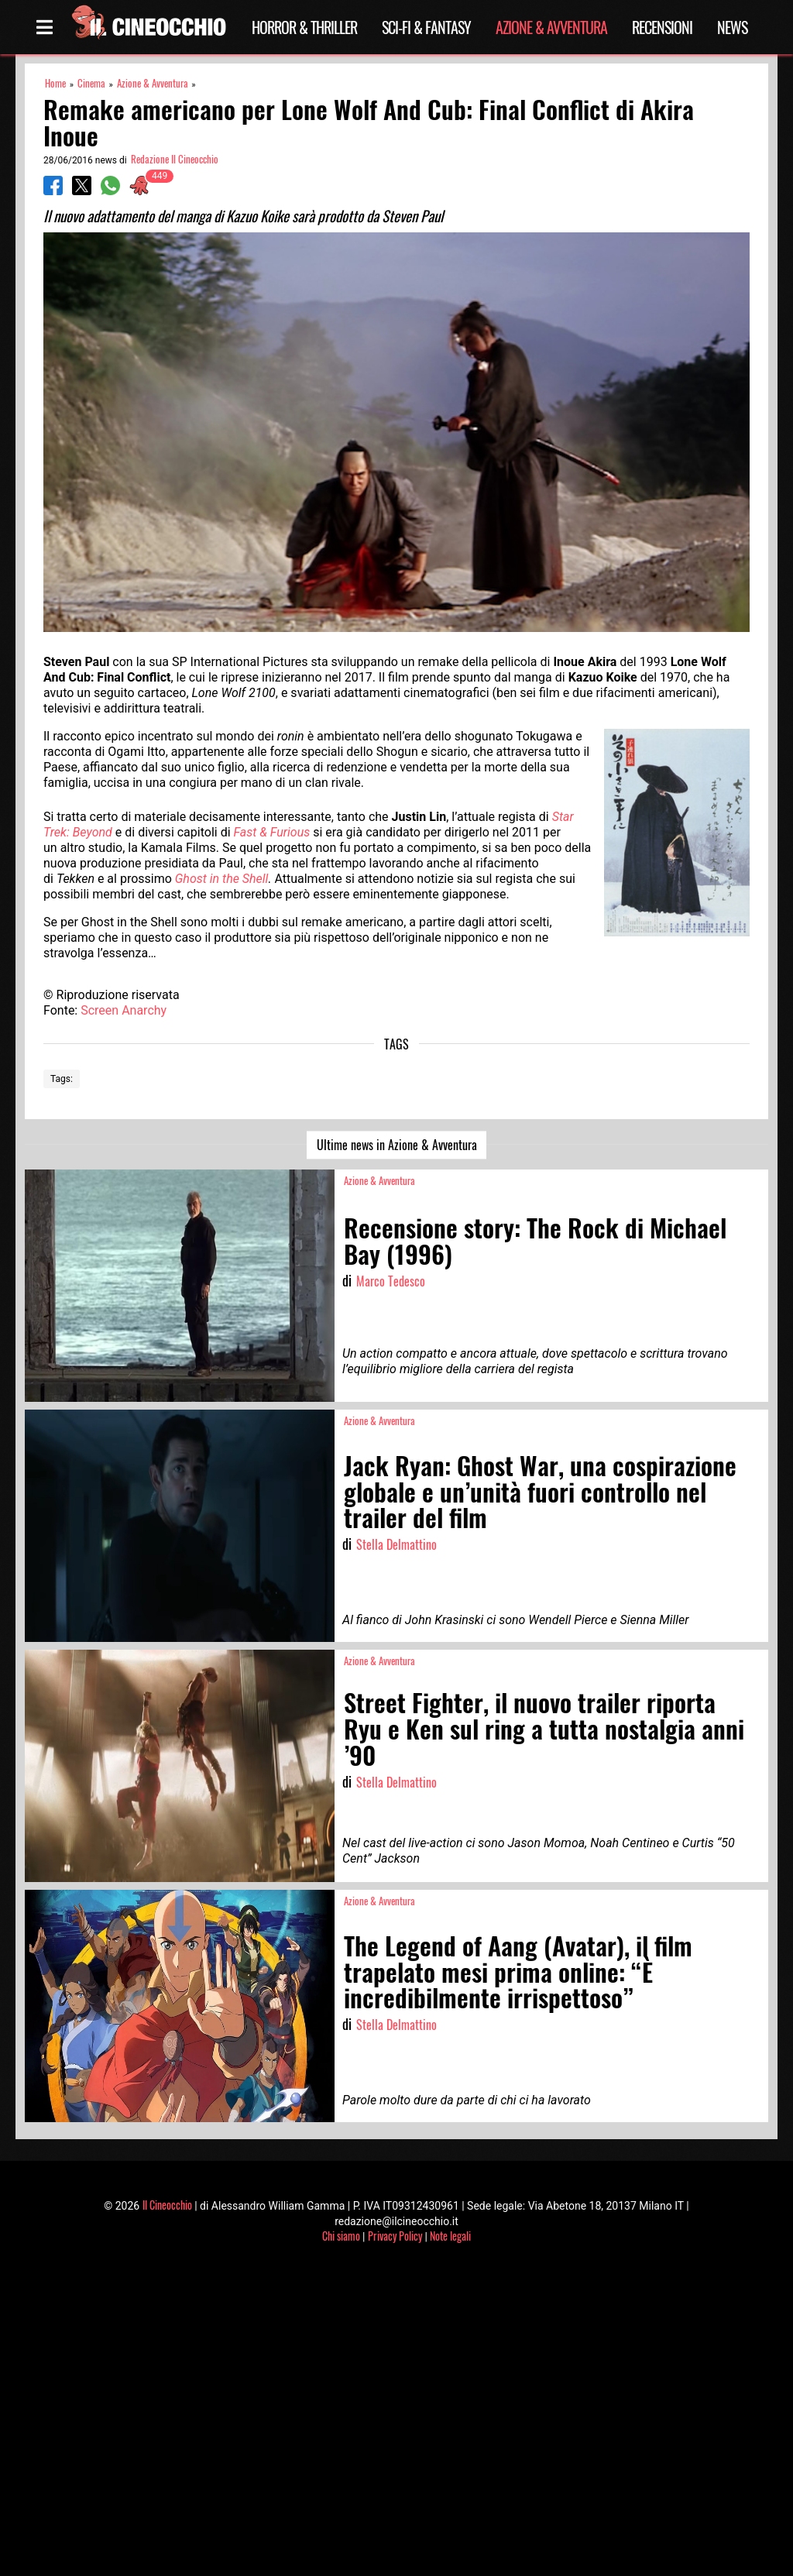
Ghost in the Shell (222, 878)
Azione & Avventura (551, 27)
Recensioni (662, 27)
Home (55, 83)
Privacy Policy (395, 2235)
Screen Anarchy (123, 1010)
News (732, 27)
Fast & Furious (272, 832)
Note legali (450, 2235)
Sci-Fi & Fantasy (426, 27)
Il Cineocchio (167, 2204)
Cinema (91, 83)
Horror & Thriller (304, 27)
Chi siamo (341, 2235)
